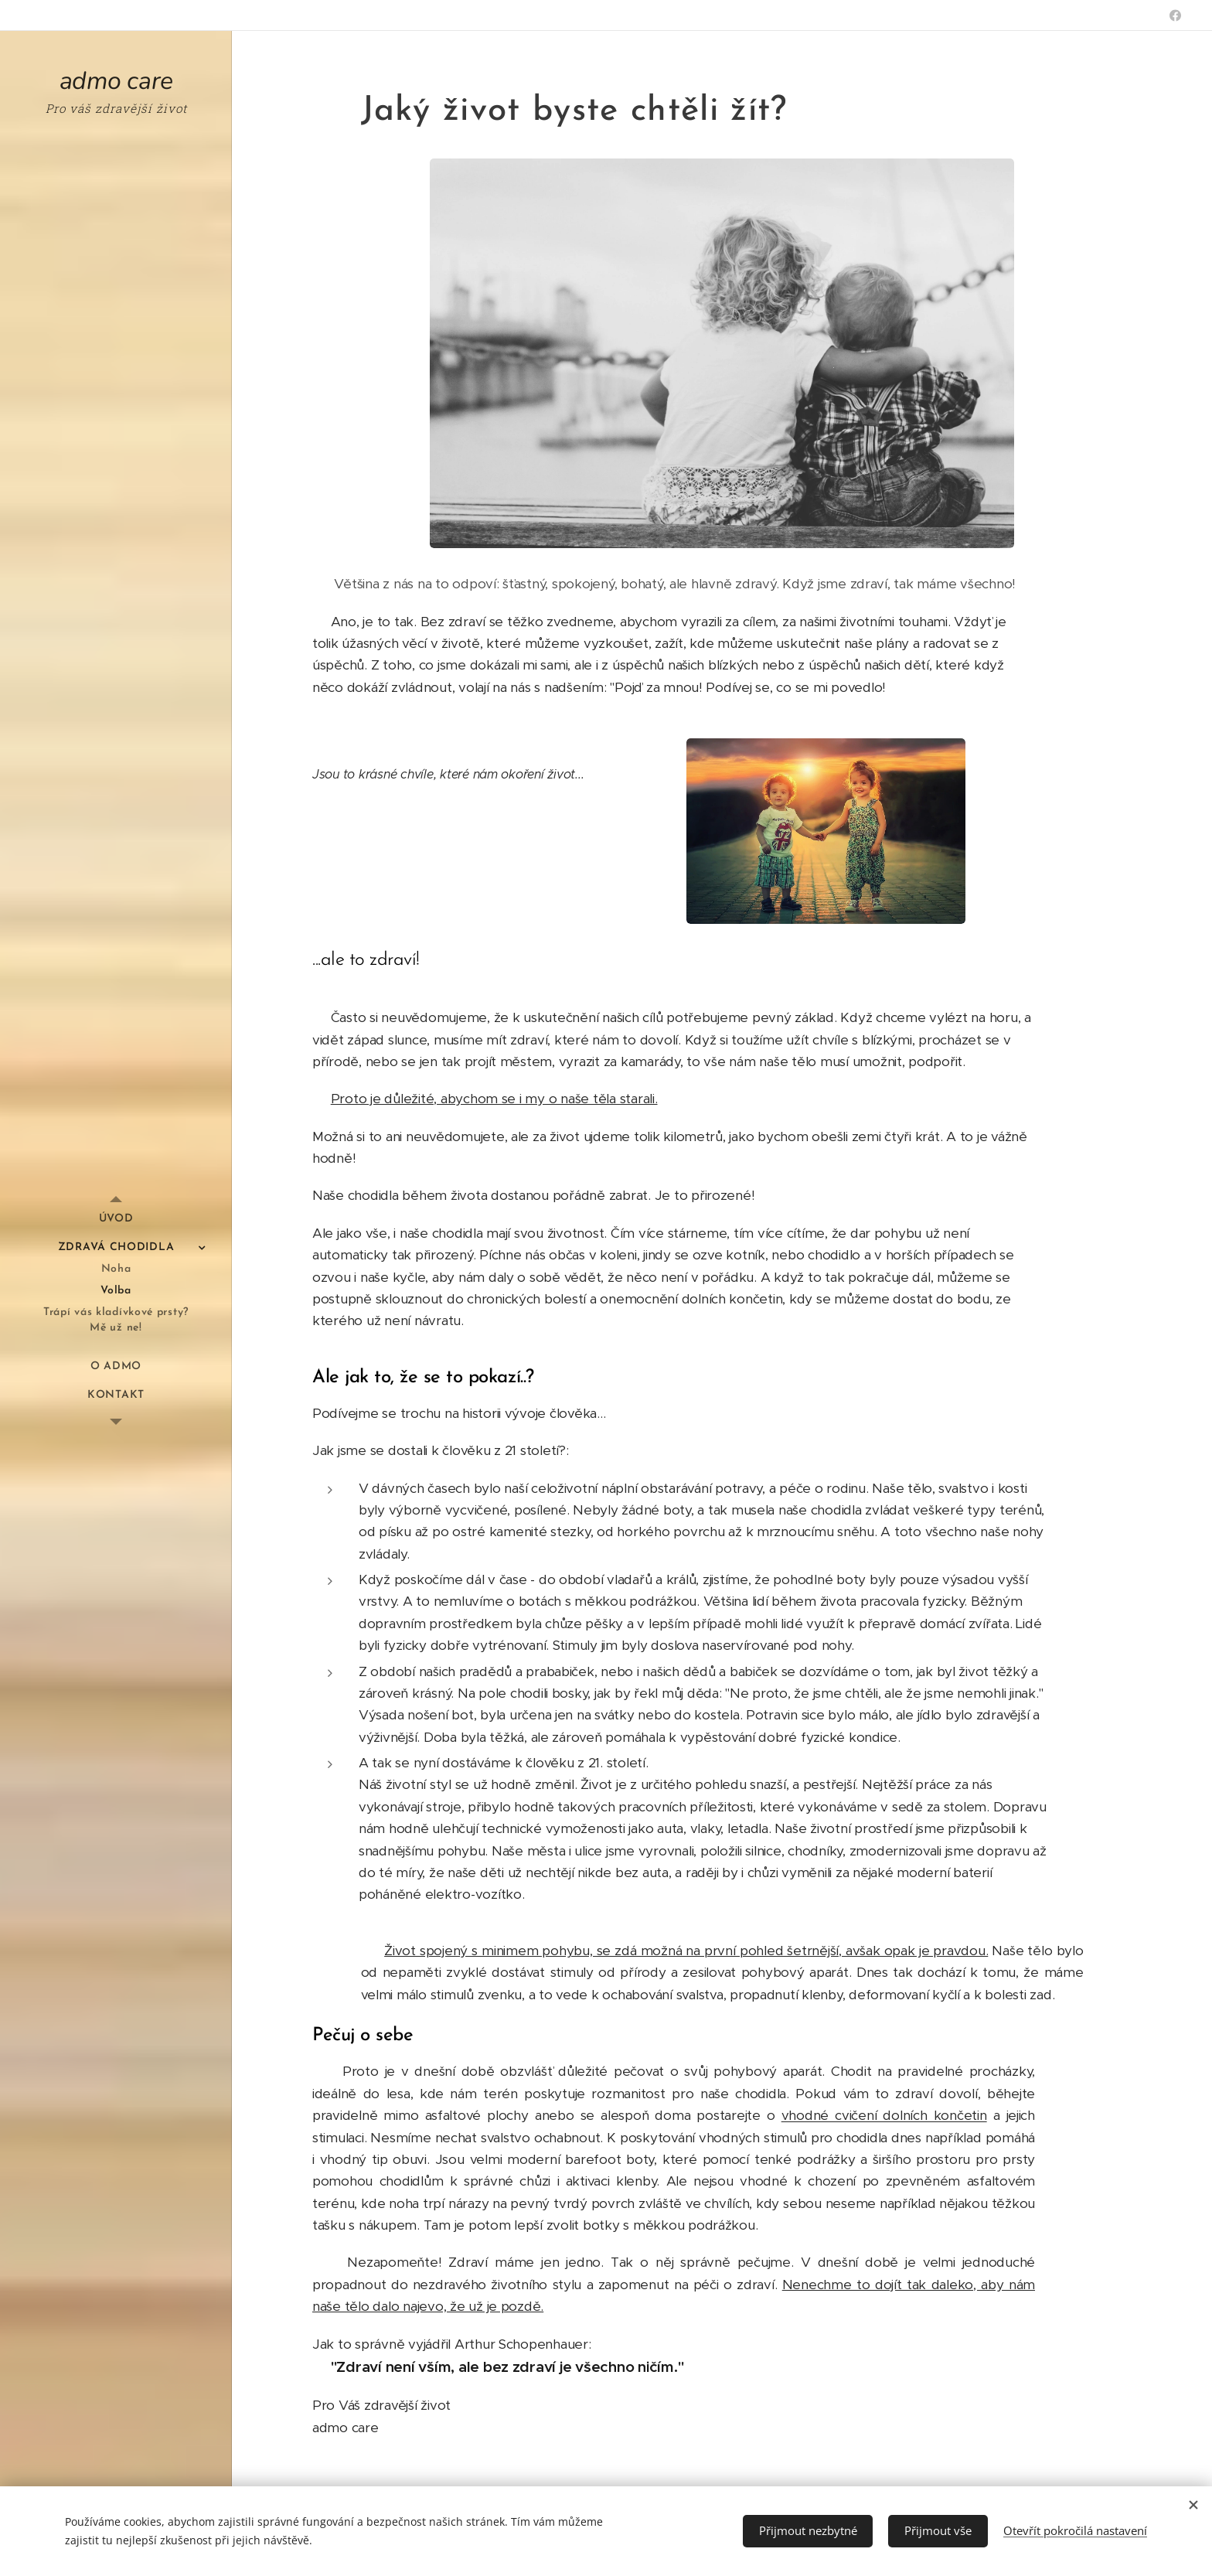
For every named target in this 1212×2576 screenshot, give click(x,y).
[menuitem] (116, 1219)
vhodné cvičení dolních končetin (884, 2115)
